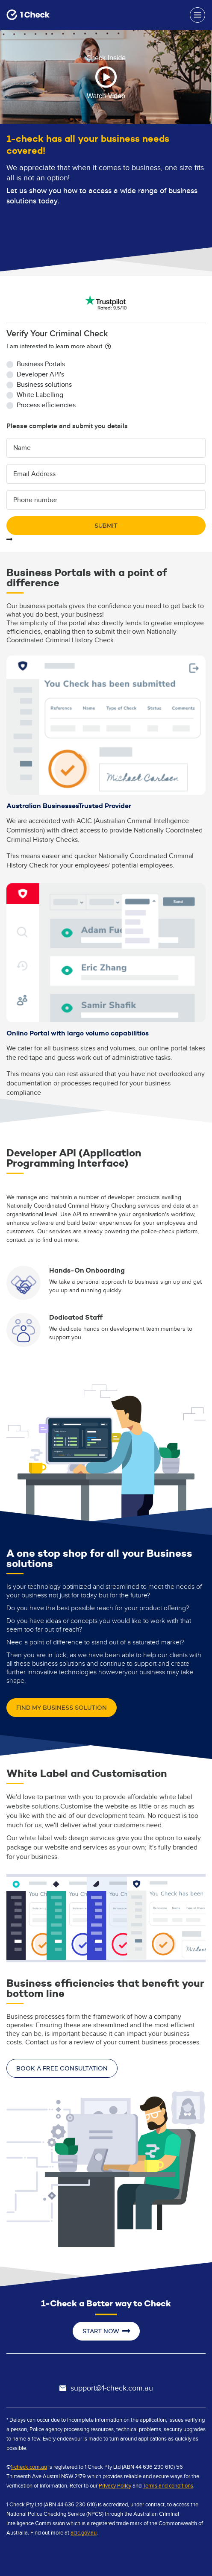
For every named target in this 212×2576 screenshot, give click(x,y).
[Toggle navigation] (197, 15)
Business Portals (41, 364)
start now (106, 2331)
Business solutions (44, 385)
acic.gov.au (84, 2532)
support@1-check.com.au (106, 2388)
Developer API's (40, 375)
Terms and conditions (168, 2485)
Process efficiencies (46, 405)
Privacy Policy (115, 2485)
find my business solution (61, 1707)
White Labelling (40, 395)
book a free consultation (62, 2068)
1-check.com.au (29, 2467)
